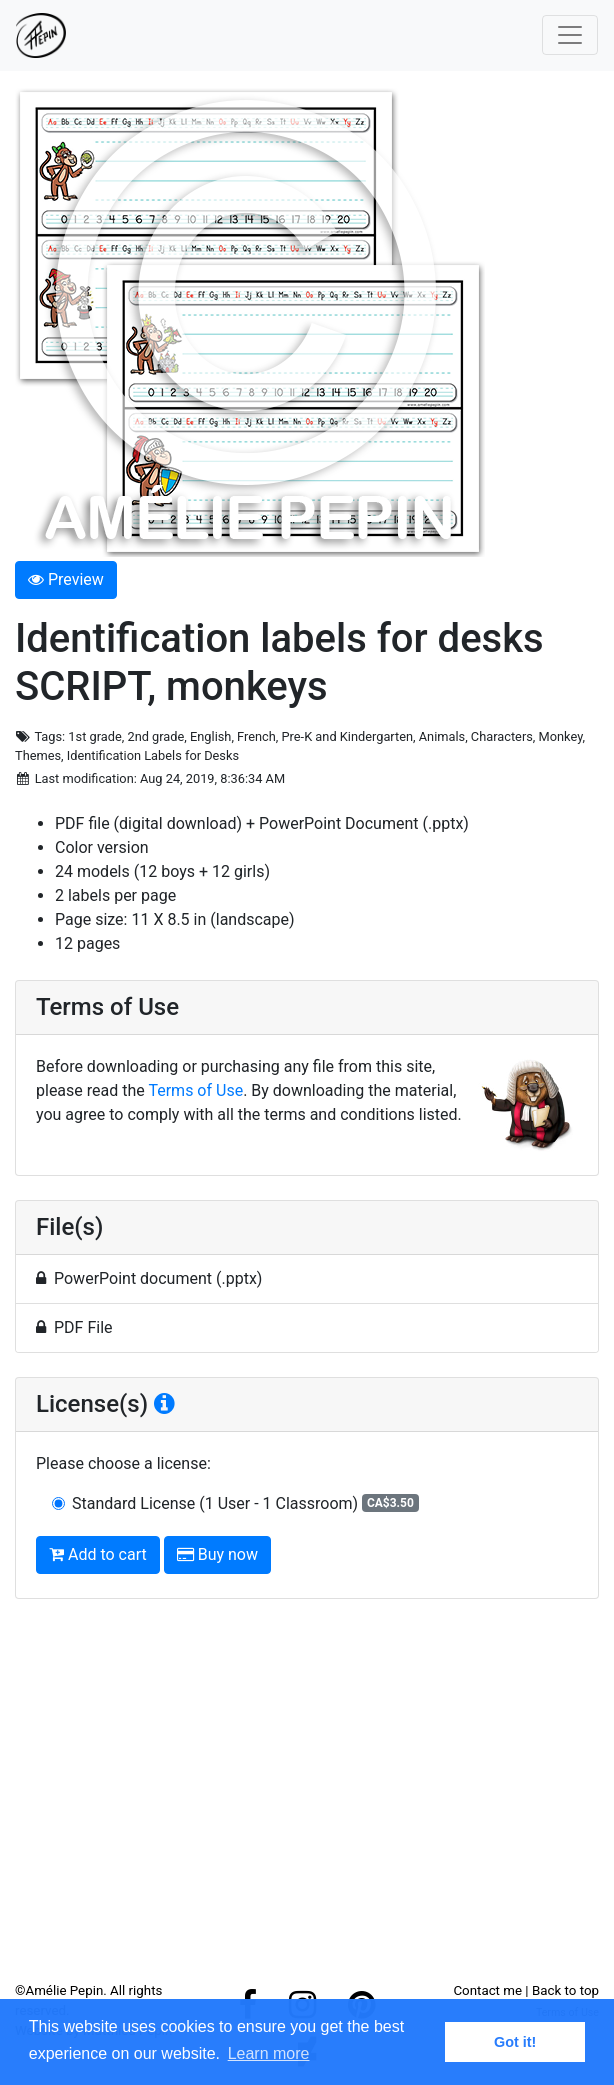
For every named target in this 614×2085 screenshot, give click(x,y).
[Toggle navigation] (570, 35)
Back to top (565, 1990)
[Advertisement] (307, 1798)
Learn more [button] (269, 2053)
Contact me (487, 1990)
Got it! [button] (515, 2042)
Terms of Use (195, 1090)
